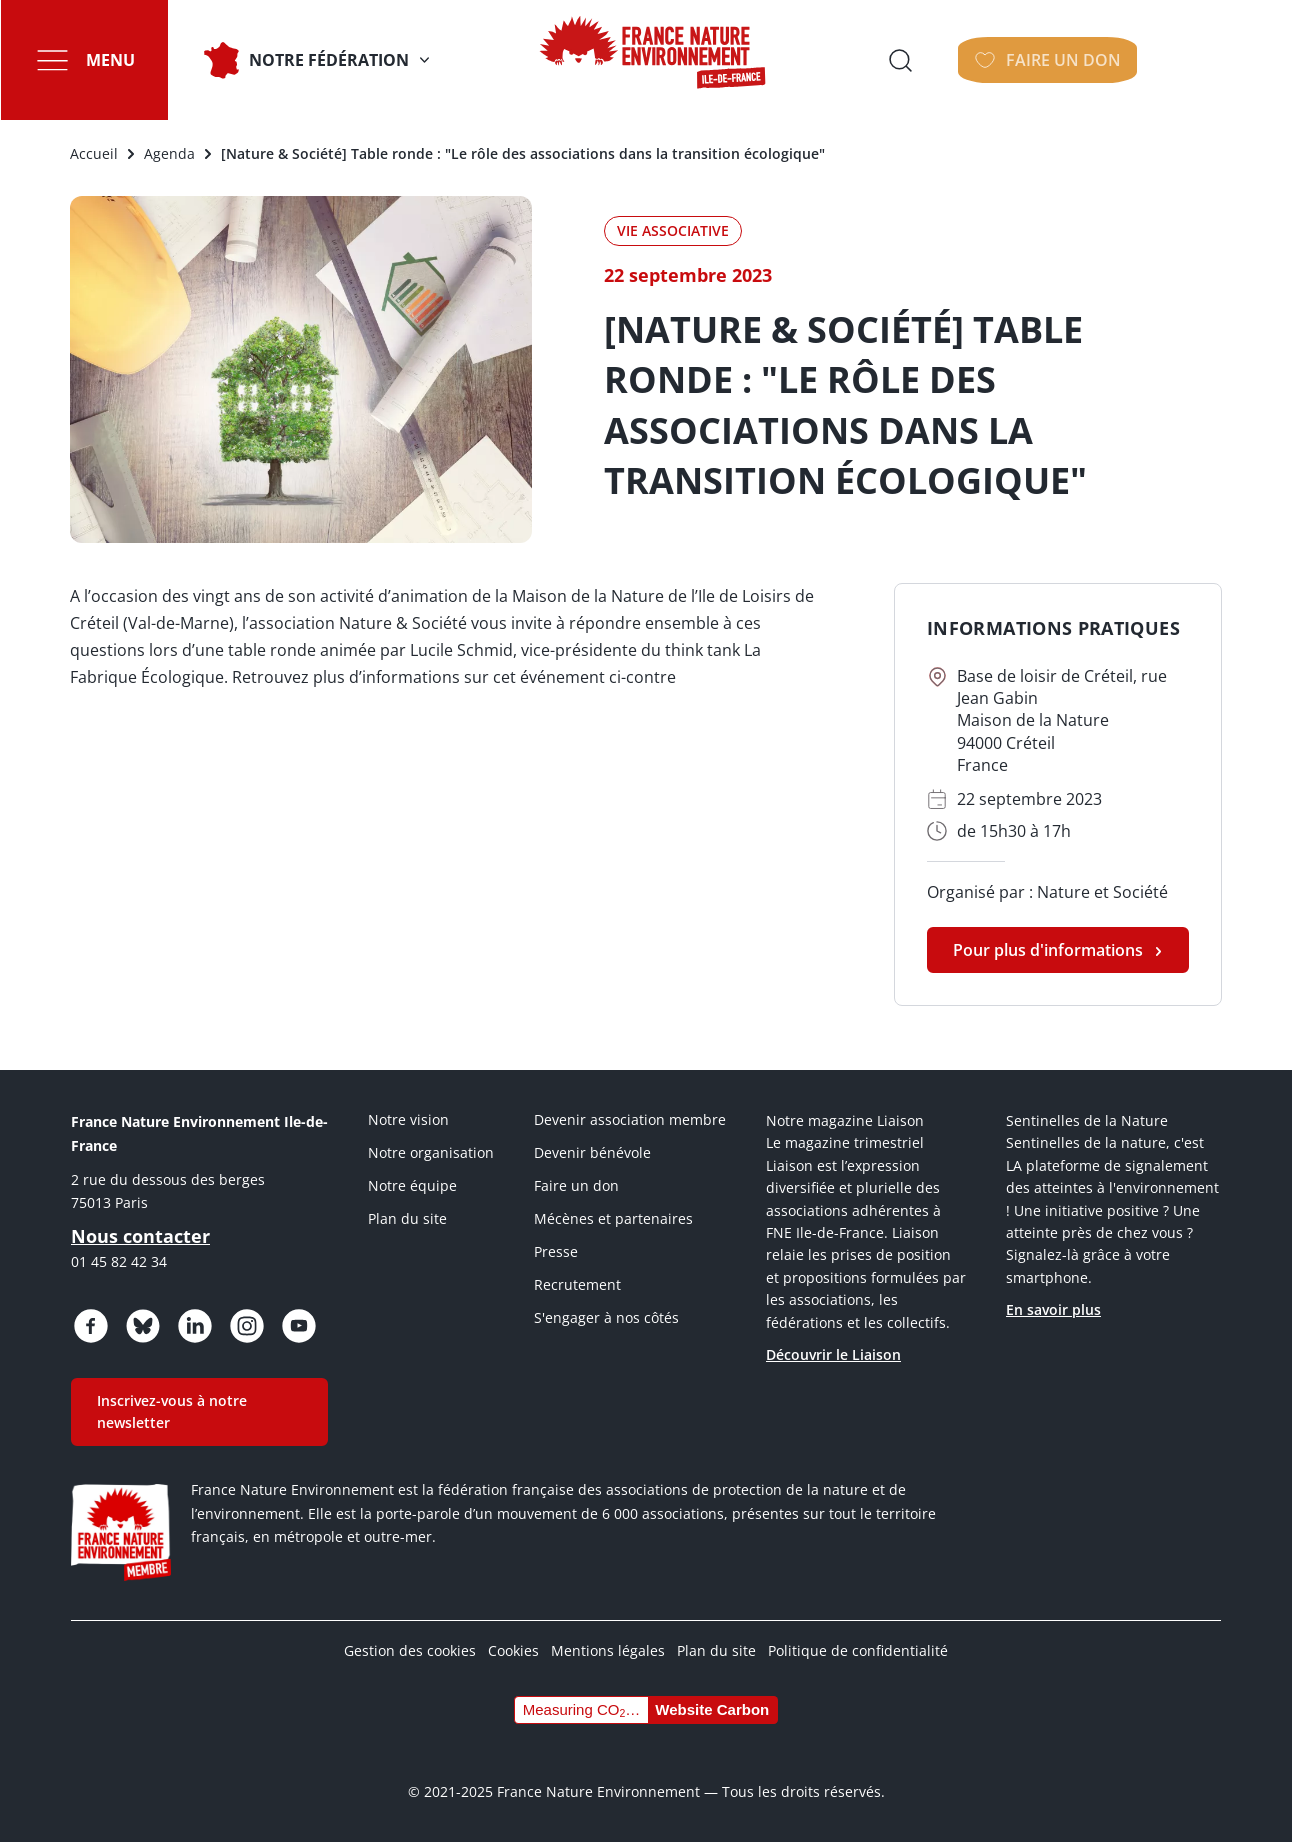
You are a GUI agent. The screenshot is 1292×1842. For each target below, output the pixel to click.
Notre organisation (431, 1152)
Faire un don (576, 1185)
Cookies (513, 1650)
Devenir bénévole (592, 1152)
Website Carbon (712, 1709)
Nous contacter (140, 1236)
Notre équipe (412, 1185)
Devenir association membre (630, 1119)
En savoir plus (1053, 1309)
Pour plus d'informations (1048, 950)
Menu (109, 60)
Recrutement (577, 1284)
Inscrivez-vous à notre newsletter (172, 1411)
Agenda (169, 153)
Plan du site (407, 1218)
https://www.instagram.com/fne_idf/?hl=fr (247, 1326)
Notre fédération (328, 60)
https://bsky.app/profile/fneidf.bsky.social (143, 1326)
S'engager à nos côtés (606, 1317)
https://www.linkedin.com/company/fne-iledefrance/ (195, 1326)
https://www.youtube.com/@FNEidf (299, 1326)
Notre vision (408, 1119)
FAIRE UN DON (1200, 60)
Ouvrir (1047, 60)
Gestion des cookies (410, 1650)
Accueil (94, 153)
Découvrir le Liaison (833, 1354)
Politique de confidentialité (858, 1650)
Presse (556, 1251)
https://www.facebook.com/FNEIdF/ (91, 1326)
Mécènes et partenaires (613, 1218)
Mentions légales (608, 1650)
